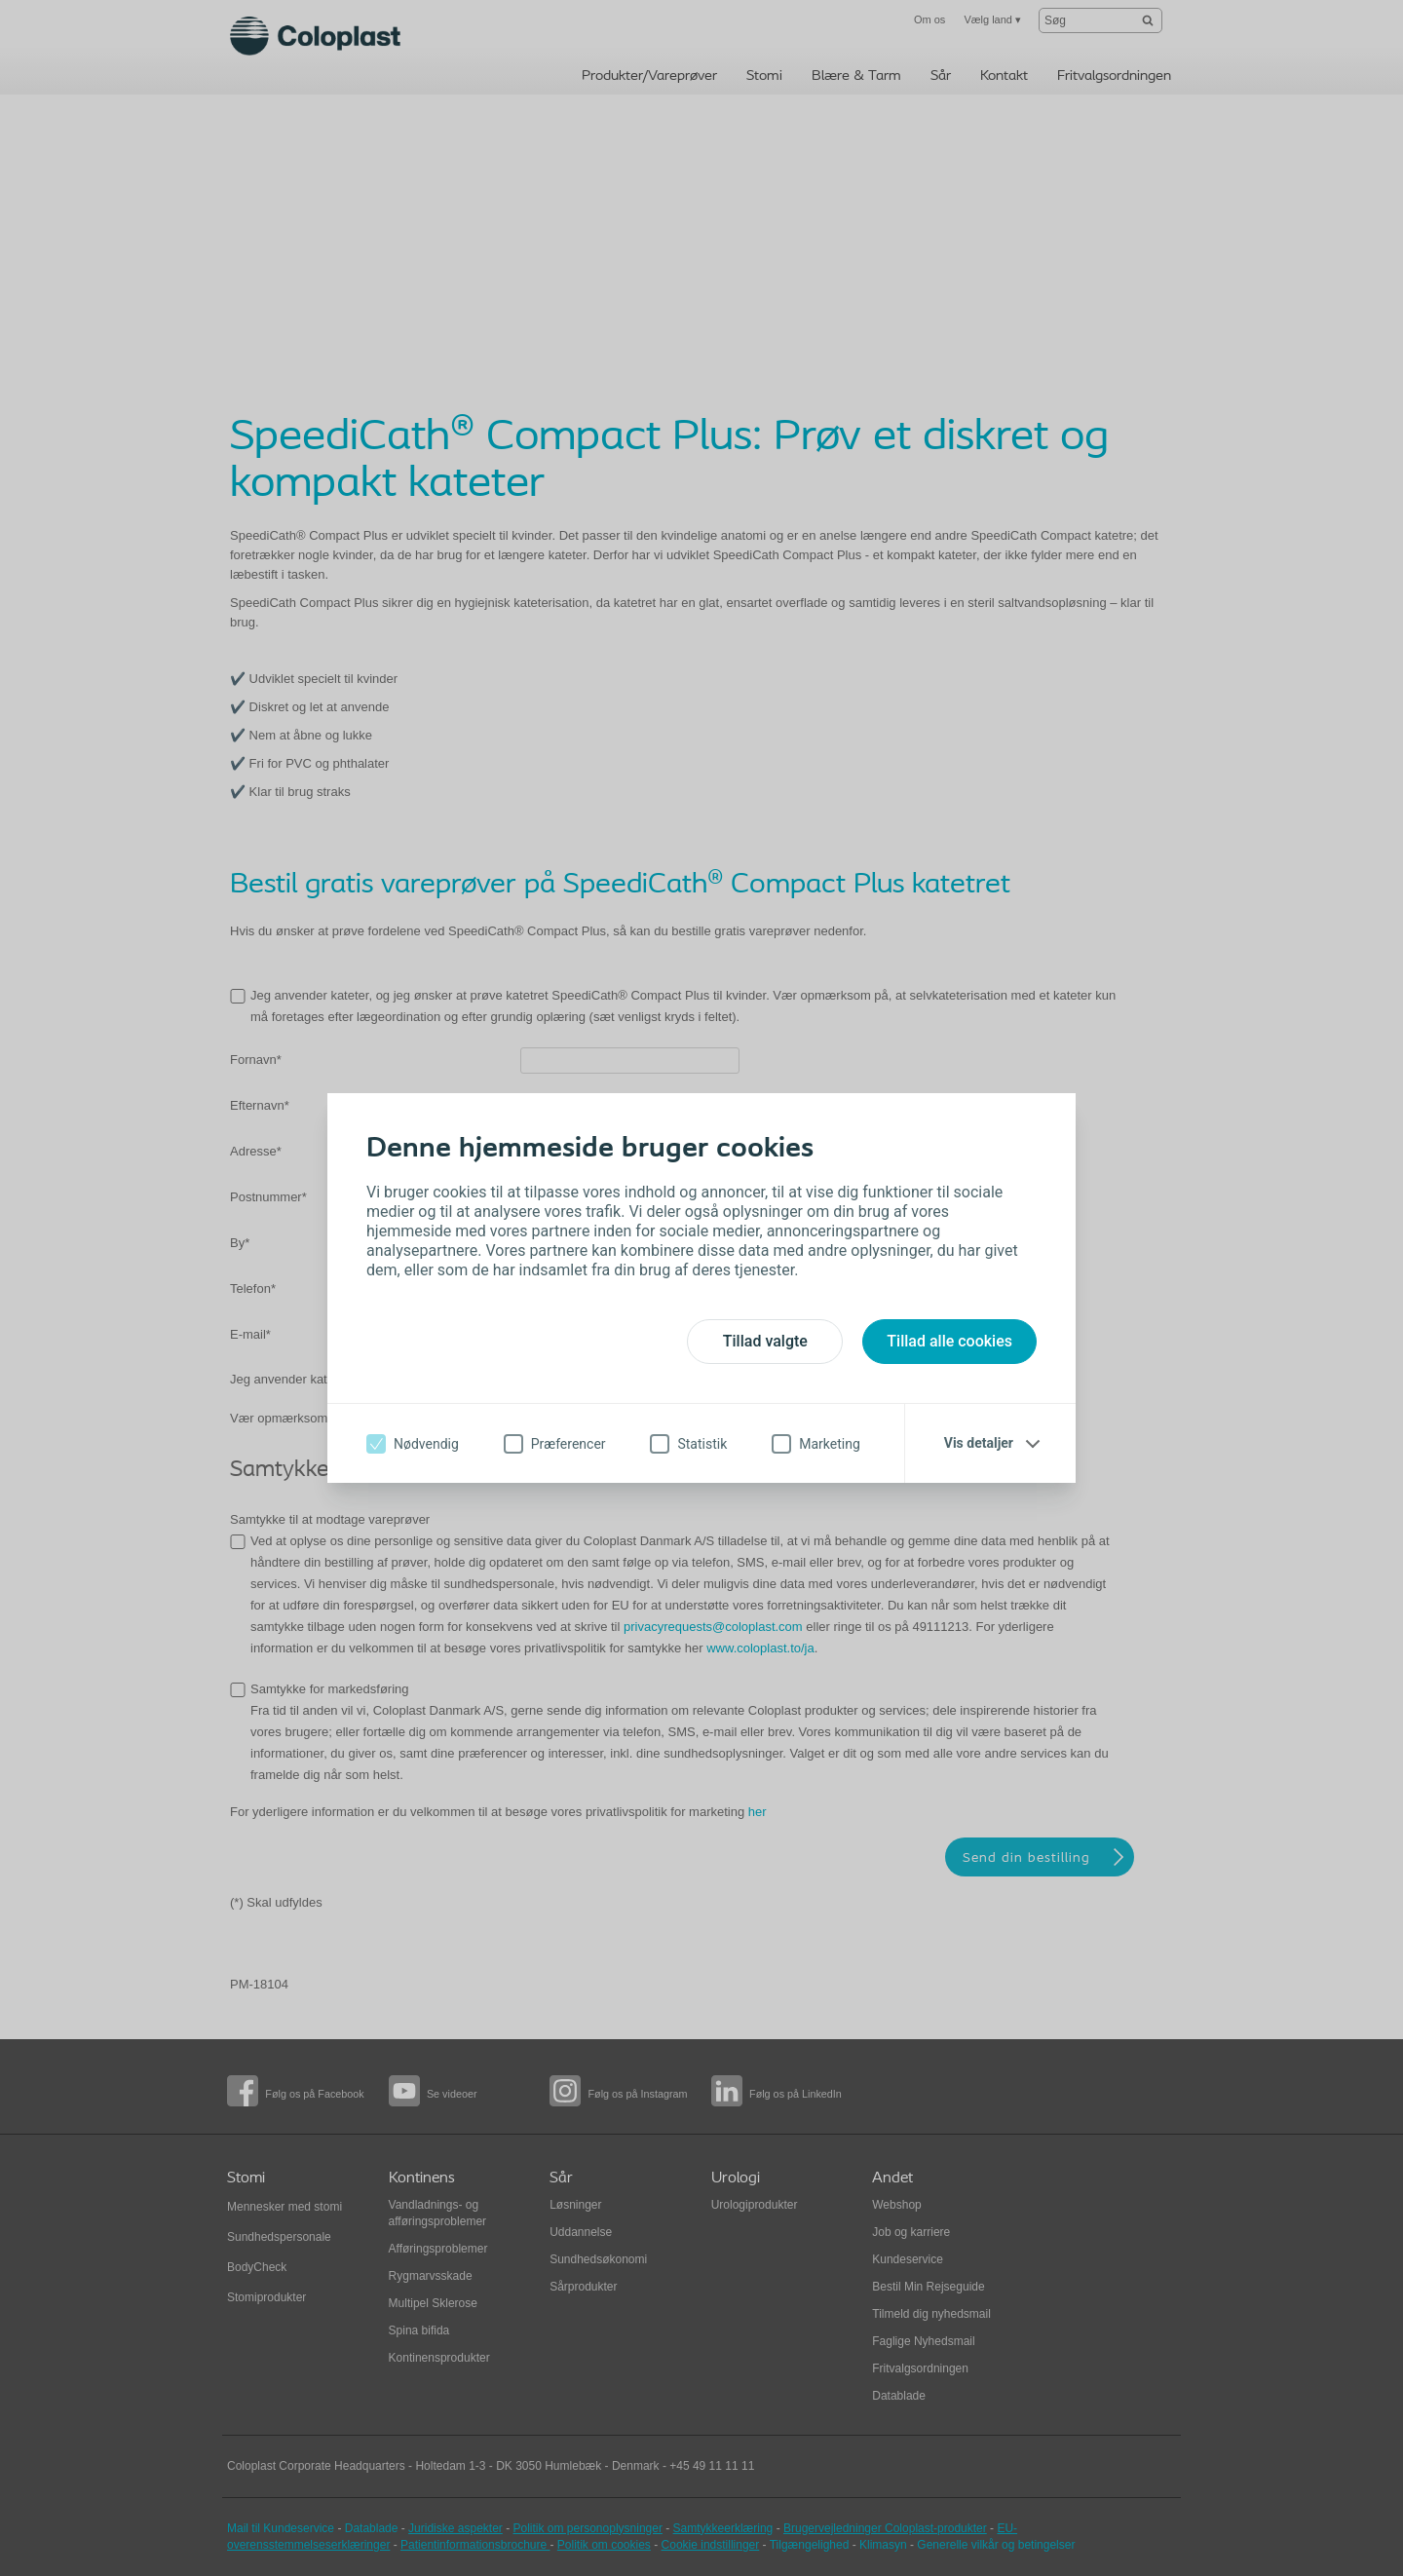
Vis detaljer (978, 1443)
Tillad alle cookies (949, 1341)
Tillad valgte (765, 1341)
